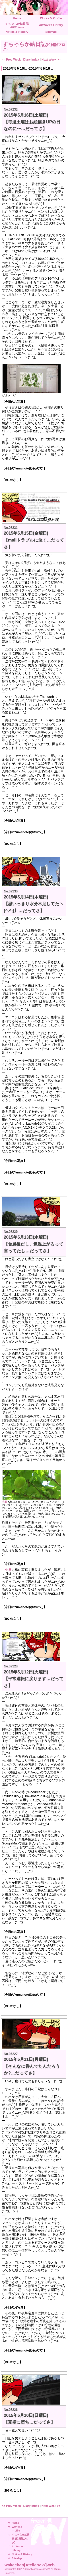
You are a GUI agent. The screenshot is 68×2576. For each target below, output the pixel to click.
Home (15, 2522)
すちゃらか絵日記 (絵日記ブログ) (21, 2538)
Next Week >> (51, 59)
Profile (16, 2530)
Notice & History (22, 2554)
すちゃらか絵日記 (17, 25)
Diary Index (31, 59)
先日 (4, 1501)
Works (16, 2526)
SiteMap (17, 2558)
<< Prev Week (11, 59)
